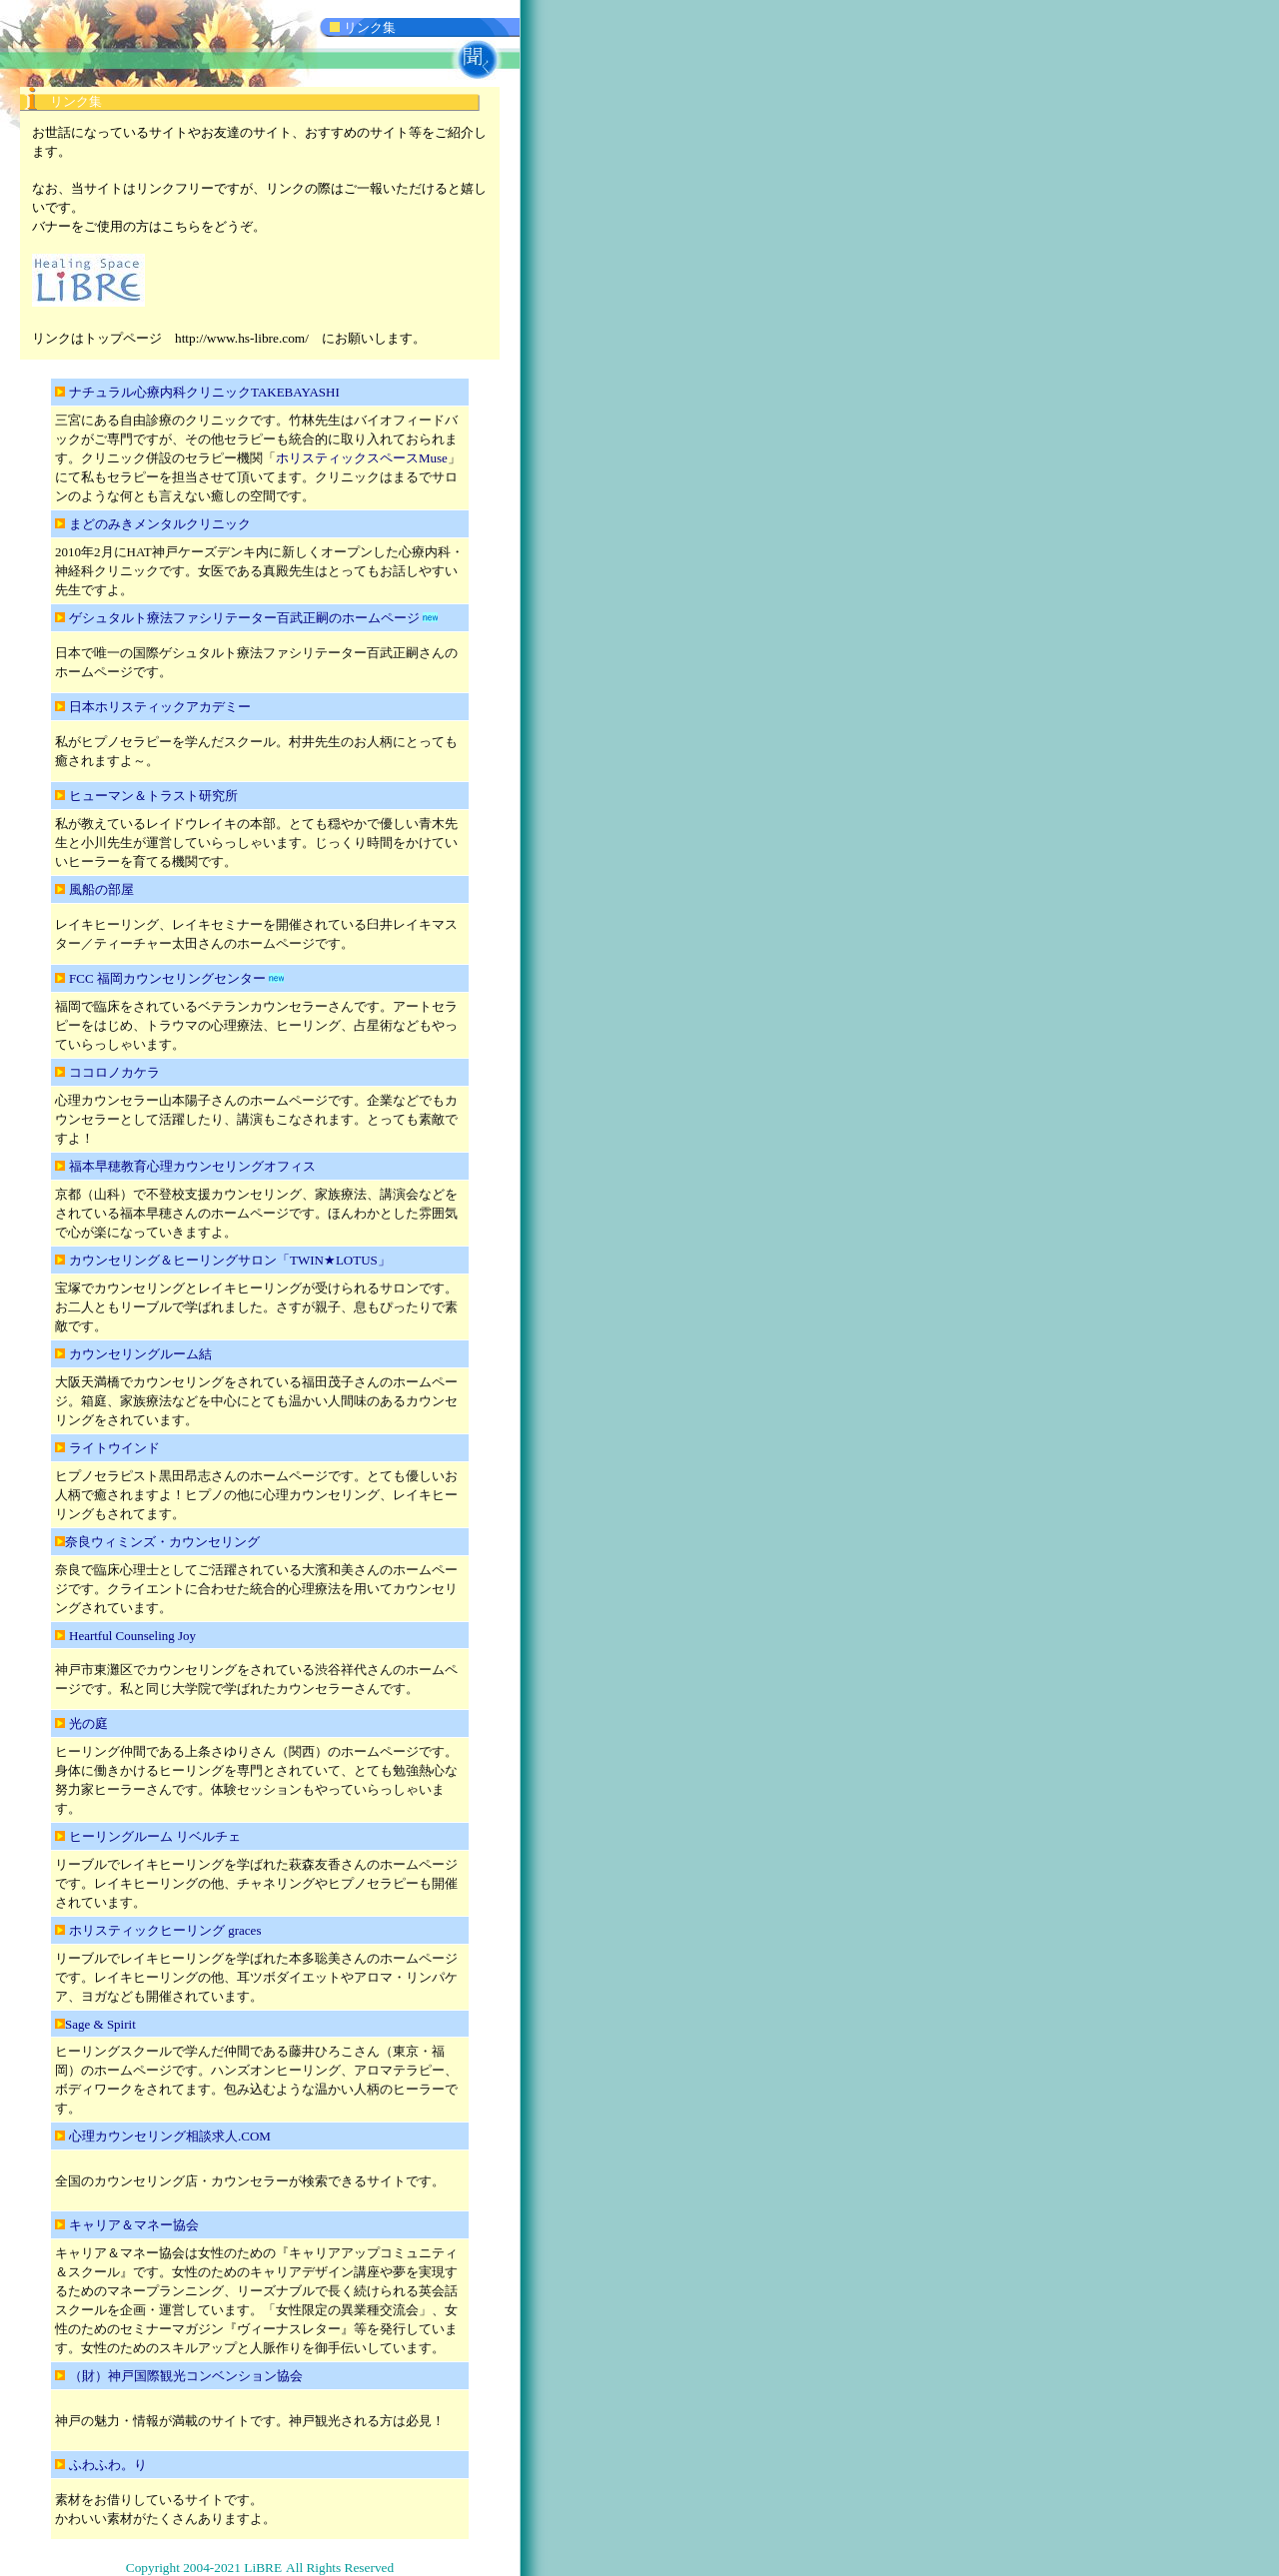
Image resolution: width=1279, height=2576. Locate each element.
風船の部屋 (101, 889)
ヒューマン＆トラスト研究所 (153, 795)
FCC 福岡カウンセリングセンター (167, 978)
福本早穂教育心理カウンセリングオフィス (192, 1166)
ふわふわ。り (109, 2464)
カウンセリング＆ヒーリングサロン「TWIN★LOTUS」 (230, 1260)
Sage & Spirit (100, 2024)
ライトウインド (114, 1447)
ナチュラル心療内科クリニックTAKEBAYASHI (211, 392)
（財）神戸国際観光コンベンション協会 (186, 2375)
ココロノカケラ (114, 1072)
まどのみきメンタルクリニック (160, 523)
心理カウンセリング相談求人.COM (170, 2136)
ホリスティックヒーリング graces (165, 1930)
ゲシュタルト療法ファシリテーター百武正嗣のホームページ (244, 617)
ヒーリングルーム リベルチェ (155, 1836)
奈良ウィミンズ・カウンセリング (162, 1541)
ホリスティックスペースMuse (362, 457)
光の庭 (95, 1723)
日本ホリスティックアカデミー (160, 706)
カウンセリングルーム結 (140, 1353)
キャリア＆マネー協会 (134, 2224)
